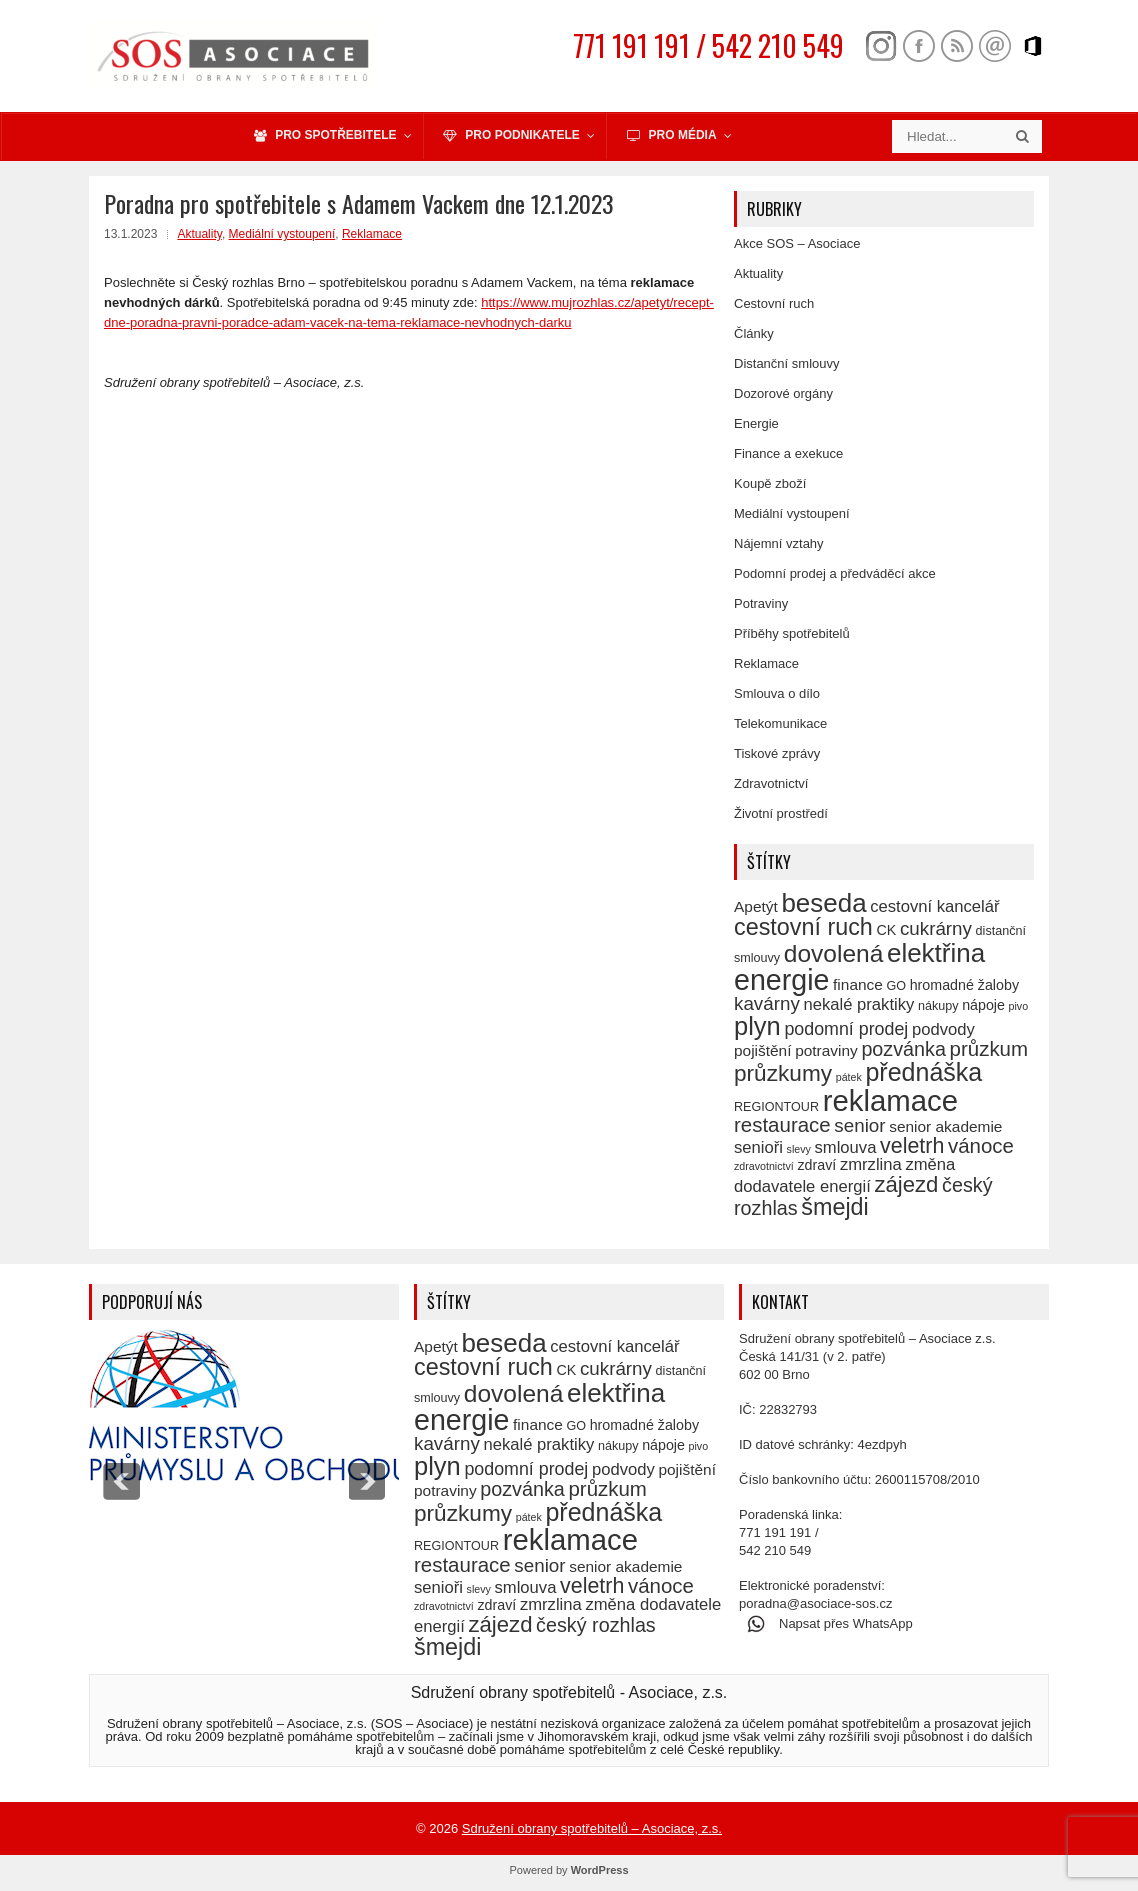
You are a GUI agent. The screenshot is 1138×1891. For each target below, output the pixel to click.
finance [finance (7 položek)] (858, 984)
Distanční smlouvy (786, 363)
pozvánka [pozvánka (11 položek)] (903, 1049)
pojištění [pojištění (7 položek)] (763, 1050)
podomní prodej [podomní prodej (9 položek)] (846, 1029)
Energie (756, 423)
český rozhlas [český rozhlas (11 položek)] (596, 1625)
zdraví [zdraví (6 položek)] (816, 1165)
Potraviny (761, 603)
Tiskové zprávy (777, 753)
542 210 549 (775, 1550)
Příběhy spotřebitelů (792, 633)
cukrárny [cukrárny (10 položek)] (936, 928)
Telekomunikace (780, 723)
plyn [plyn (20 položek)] (757, 1026)
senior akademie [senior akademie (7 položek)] (945, 1126)
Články (754, 333)
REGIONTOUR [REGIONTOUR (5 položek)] (776, 1107)
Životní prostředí (781, 813)
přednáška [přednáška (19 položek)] (923, 1072)
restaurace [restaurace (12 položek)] (782, 1124)
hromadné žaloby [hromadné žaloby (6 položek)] (964, 985)
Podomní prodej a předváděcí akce (835, 573)
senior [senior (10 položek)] (859, 1125)
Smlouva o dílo (777, 693)
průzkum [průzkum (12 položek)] (989, 1048)
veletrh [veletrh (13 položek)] (912, 1146)
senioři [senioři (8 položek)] (758, 1147)
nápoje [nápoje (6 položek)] (983, 1005)
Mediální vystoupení (282, 234)
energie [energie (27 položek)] (781, 980)
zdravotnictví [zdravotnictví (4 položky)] (764, 1166)
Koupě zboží (770, 483)
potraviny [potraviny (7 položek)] (826, 1050)
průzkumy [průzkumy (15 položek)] (783, 1073)
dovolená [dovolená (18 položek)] (834, 953)
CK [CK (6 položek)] (886, 930)
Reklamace (372, 234)
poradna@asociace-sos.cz (815, 1603)
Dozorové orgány (783, 393)
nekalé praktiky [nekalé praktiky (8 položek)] (858, 1004)
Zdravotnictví (771, 783)
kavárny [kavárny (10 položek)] (767, 1003)
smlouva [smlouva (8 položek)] (846, 1147)
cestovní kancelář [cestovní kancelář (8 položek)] (934, 906)
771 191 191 (775, 1532)
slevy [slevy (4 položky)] (799, 1149)
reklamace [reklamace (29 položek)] (890, 1100)
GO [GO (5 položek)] (896, 986)
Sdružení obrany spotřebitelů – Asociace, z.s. (592, 1828)
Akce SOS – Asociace (797, 243)
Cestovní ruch (774, 303)
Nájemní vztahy (779, 543)
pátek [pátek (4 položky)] (849, 1077)
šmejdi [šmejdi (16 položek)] (834, 1207)
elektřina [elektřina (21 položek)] (936, 953)
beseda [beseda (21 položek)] (823, 903)
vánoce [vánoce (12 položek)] (981, 1145)
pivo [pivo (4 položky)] (1019, 1006)
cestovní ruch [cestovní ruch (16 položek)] (803, 927)
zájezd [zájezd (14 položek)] (906, 1184)
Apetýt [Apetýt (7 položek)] (756, 906)
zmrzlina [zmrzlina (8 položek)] (871, 1164)
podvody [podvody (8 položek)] (943, 1029)
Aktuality (199, 234)
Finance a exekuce (788, 453)
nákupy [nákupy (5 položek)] (938, 1006)
